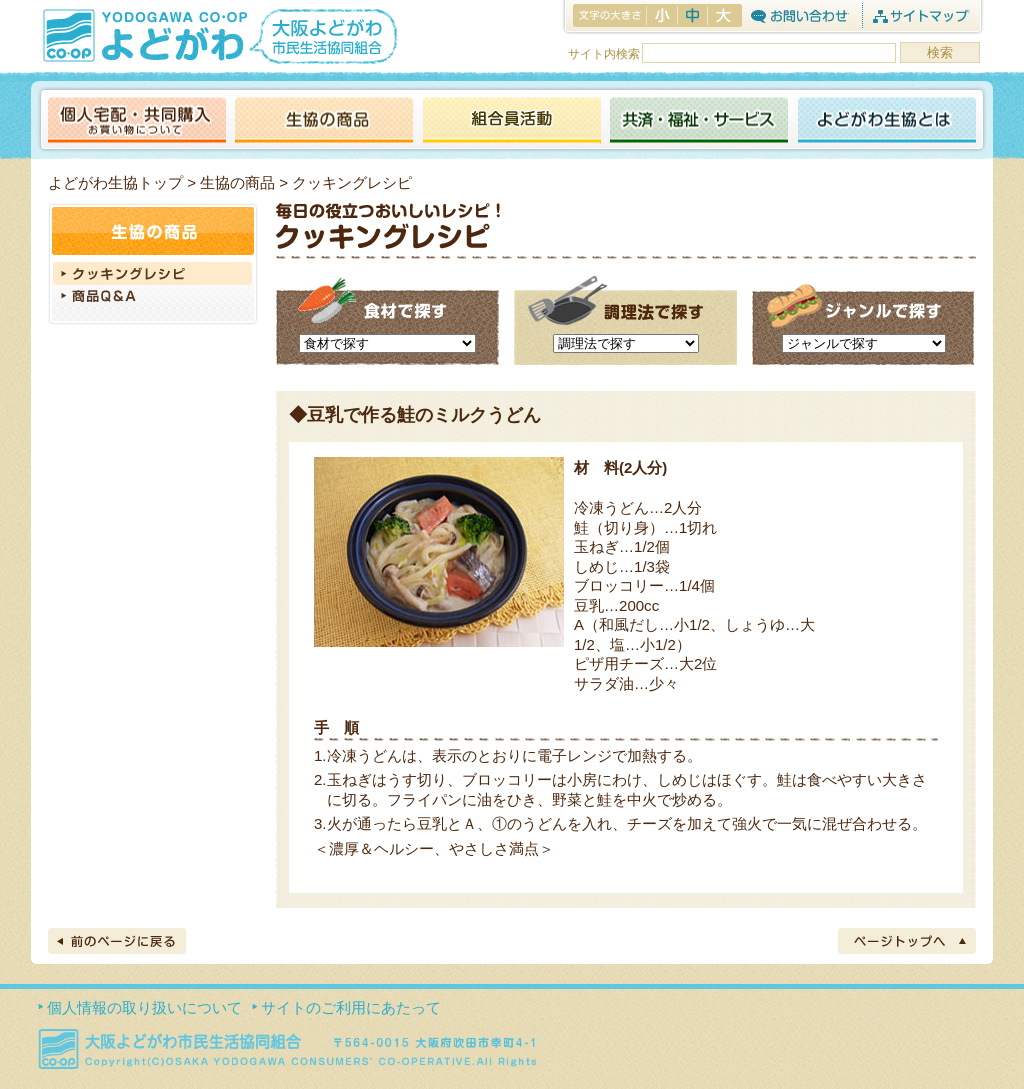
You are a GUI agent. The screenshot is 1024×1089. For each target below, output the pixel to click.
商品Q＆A (153, 298)
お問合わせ (799, 15)
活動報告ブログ (511, 121)
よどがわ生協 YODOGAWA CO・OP (143, 35)
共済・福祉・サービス (699, 121)
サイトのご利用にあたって (351, 1007)
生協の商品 (324, 121)
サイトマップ (920, 15)
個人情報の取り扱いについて (144, 1007)
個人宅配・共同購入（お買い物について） (137, 121)
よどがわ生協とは (887, 121)
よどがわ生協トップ (115, 182)
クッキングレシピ (153, 273)
